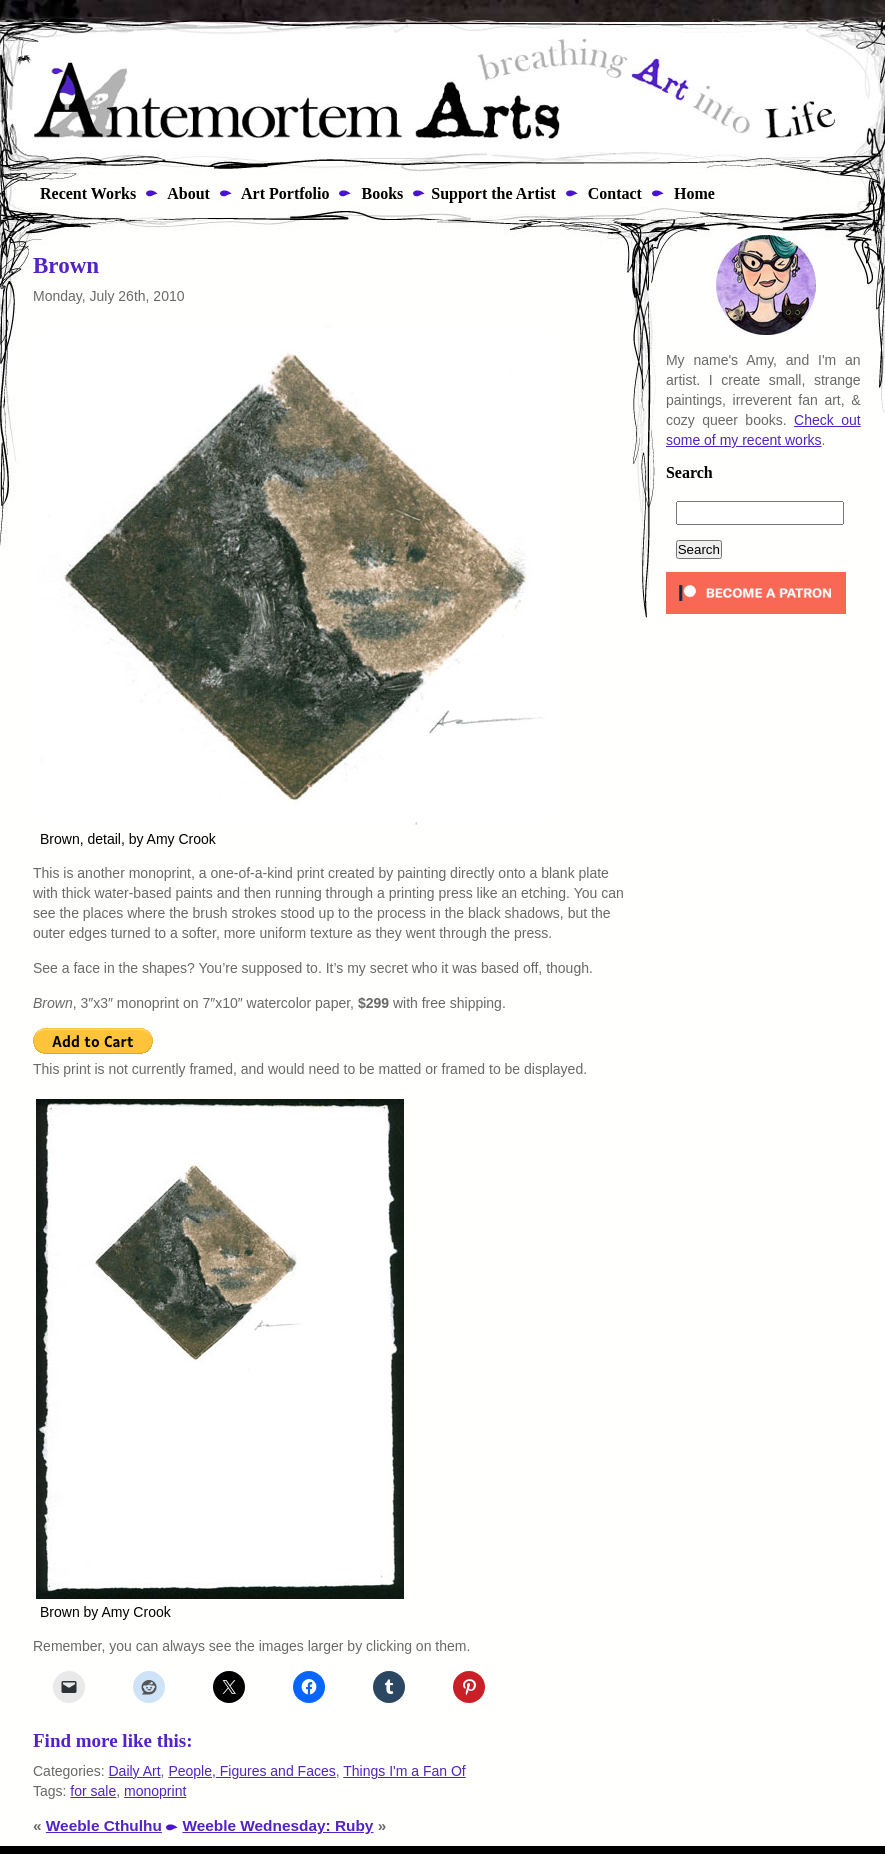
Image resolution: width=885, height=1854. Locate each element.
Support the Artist (493, 193)
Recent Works (82, 193)
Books (380, 193)
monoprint (155, 1791)
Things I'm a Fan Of (404, 1771)
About (187, 193)
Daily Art (134, 1771)
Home (692, 193)
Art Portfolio (284, 193)
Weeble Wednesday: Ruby (277, 1825)
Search (689, 473)
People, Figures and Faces (251, 1771)
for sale (93, 1791)
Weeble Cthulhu (104, 1825)
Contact (613, 193)
